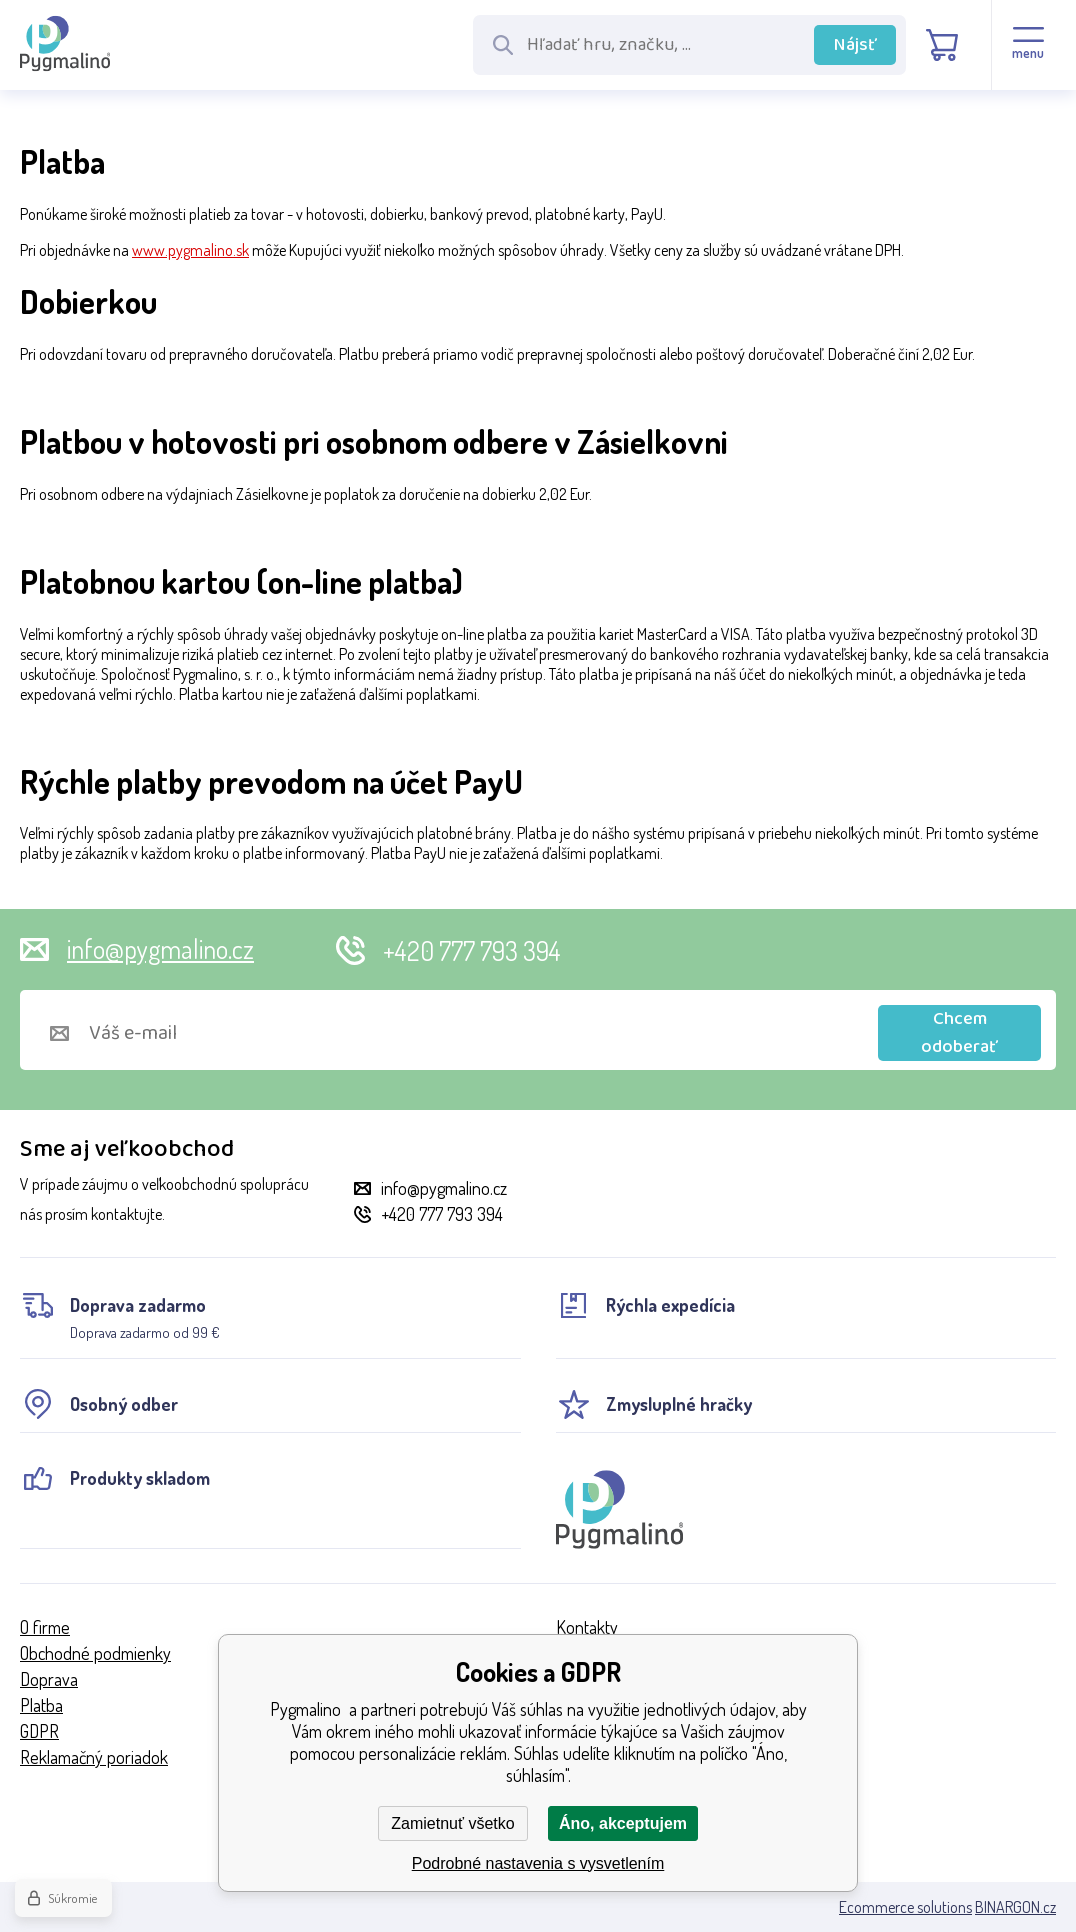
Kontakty (587, 1627)
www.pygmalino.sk (190, 250)
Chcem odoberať (959, 1033)
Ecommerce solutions (905, 1907)
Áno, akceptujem (623, 1823)
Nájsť (855, 45)
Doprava (49, 1679)
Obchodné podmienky (95, 1653)
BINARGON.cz (1015, 1907)
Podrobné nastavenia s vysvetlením (538, 1863)
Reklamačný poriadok (94, 1757)
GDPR (39, 1731)
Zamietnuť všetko (452, 1823)
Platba (41, 1705)
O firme (45, 1627)
